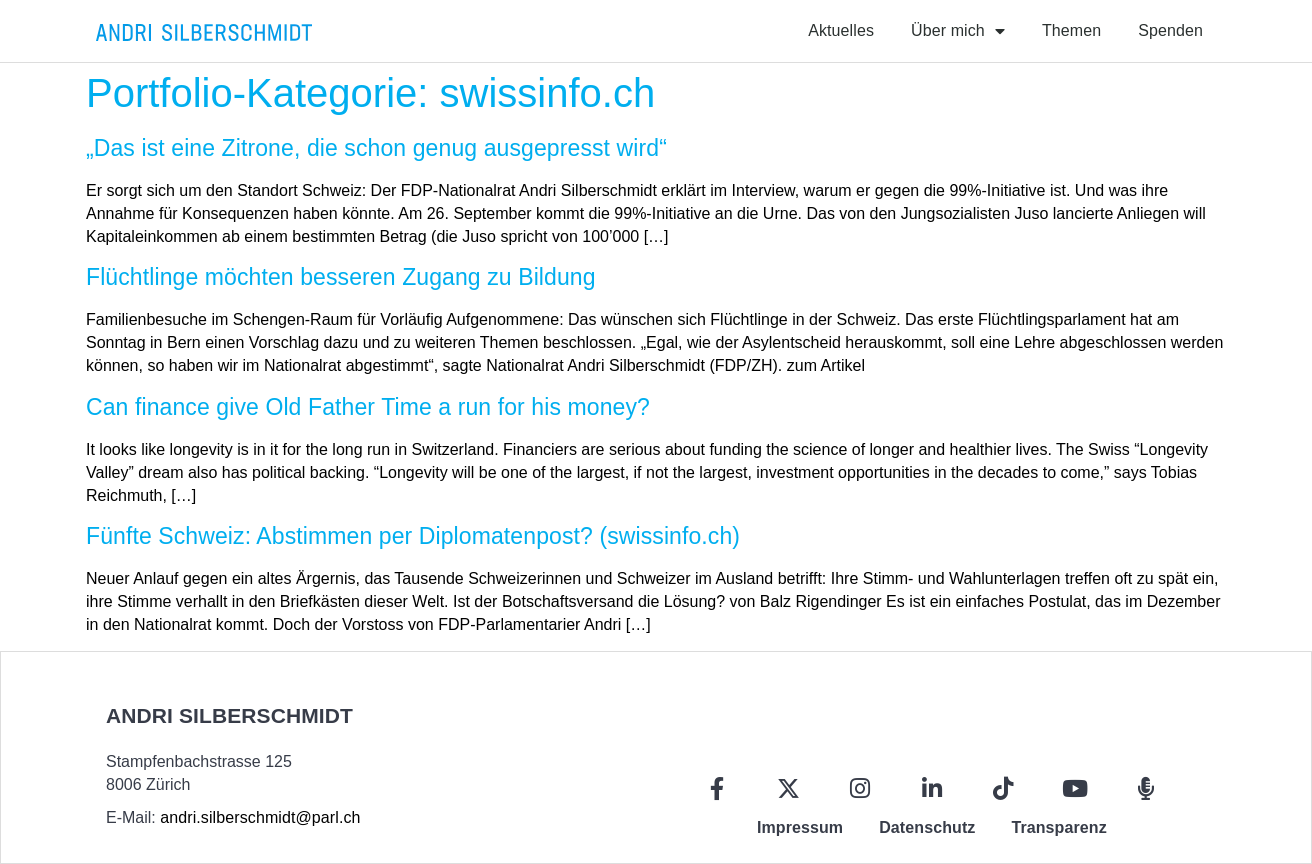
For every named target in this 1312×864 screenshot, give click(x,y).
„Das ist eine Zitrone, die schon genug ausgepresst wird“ (376, 148)
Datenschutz (927, 827)
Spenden (1170, 30)
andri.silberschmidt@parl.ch (260, 817)
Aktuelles (841, 30)
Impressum (800, 827)
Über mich (958, 31)
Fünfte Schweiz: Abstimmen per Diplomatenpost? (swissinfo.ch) (413, 536)
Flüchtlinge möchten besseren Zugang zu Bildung (341, 277)
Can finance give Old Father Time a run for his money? (368, 407)
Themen (1071, 30)
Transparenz (1058, 827)
